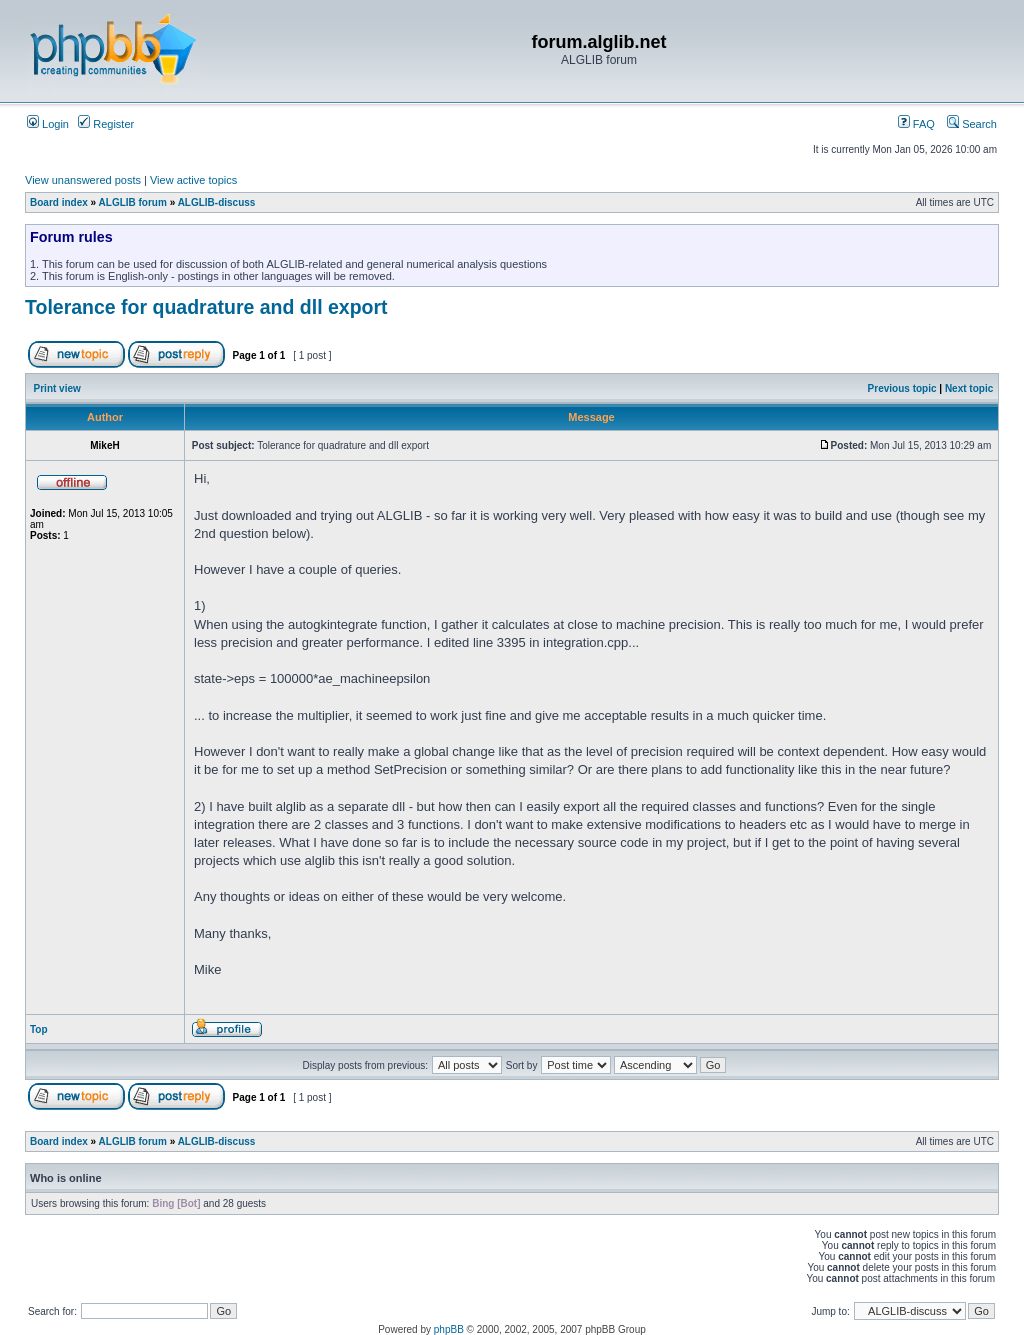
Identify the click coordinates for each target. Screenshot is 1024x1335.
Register (106, 124)
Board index (59, 202)
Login (48, 124)
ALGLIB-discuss (217, 202)
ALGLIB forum (133, 202)
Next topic (969, 388)
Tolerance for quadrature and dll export (206, 307)
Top (39, 1029)
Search (972, 124)
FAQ (916, 124)
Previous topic (902, 388)
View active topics (193, 180)
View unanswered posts (83, 180)
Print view (57, 388)
